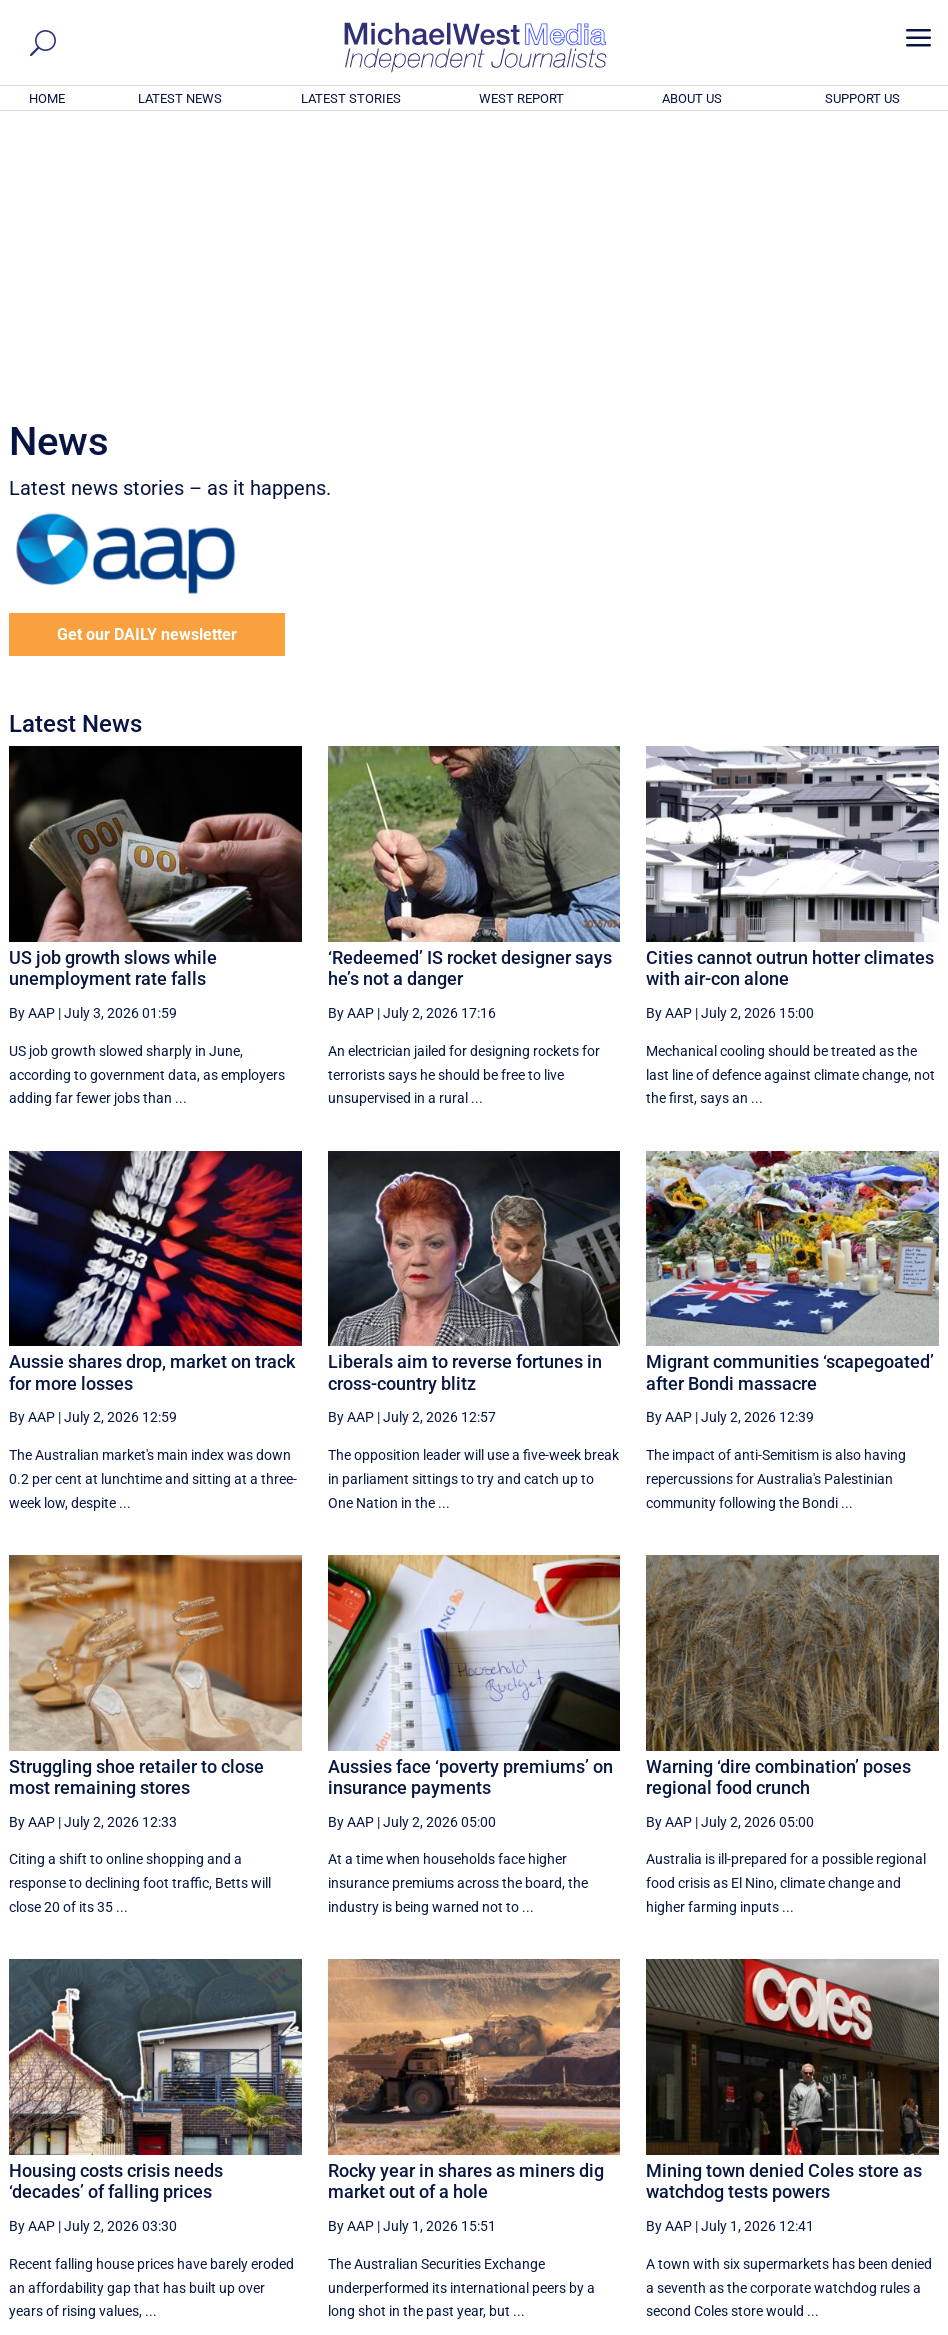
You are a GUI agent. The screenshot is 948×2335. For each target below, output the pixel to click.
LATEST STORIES (351, 98)
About (792, 2322)
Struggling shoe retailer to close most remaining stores (136, 1504)
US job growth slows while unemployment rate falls (113, 696)
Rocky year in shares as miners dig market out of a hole (466, 1909)
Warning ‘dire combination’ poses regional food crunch (778, 1504)
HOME (47, 98)
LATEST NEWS (180, 98)
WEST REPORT (521, 98)
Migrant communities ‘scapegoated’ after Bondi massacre (790, 1100)
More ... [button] (884, 2133)
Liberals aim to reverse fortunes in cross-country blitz (465, 1100)
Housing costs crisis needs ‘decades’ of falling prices (116, 1909)
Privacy (900, 2322)
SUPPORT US (862, 98)
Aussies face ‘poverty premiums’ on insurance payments (470, 1504)
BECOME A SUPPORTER (849, 2210)
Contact (843, 2322)
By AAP (32, 741)
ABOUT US (692, 98)
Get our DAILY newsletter (147, 362)
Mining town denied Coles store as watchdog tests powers (784, 1909)
